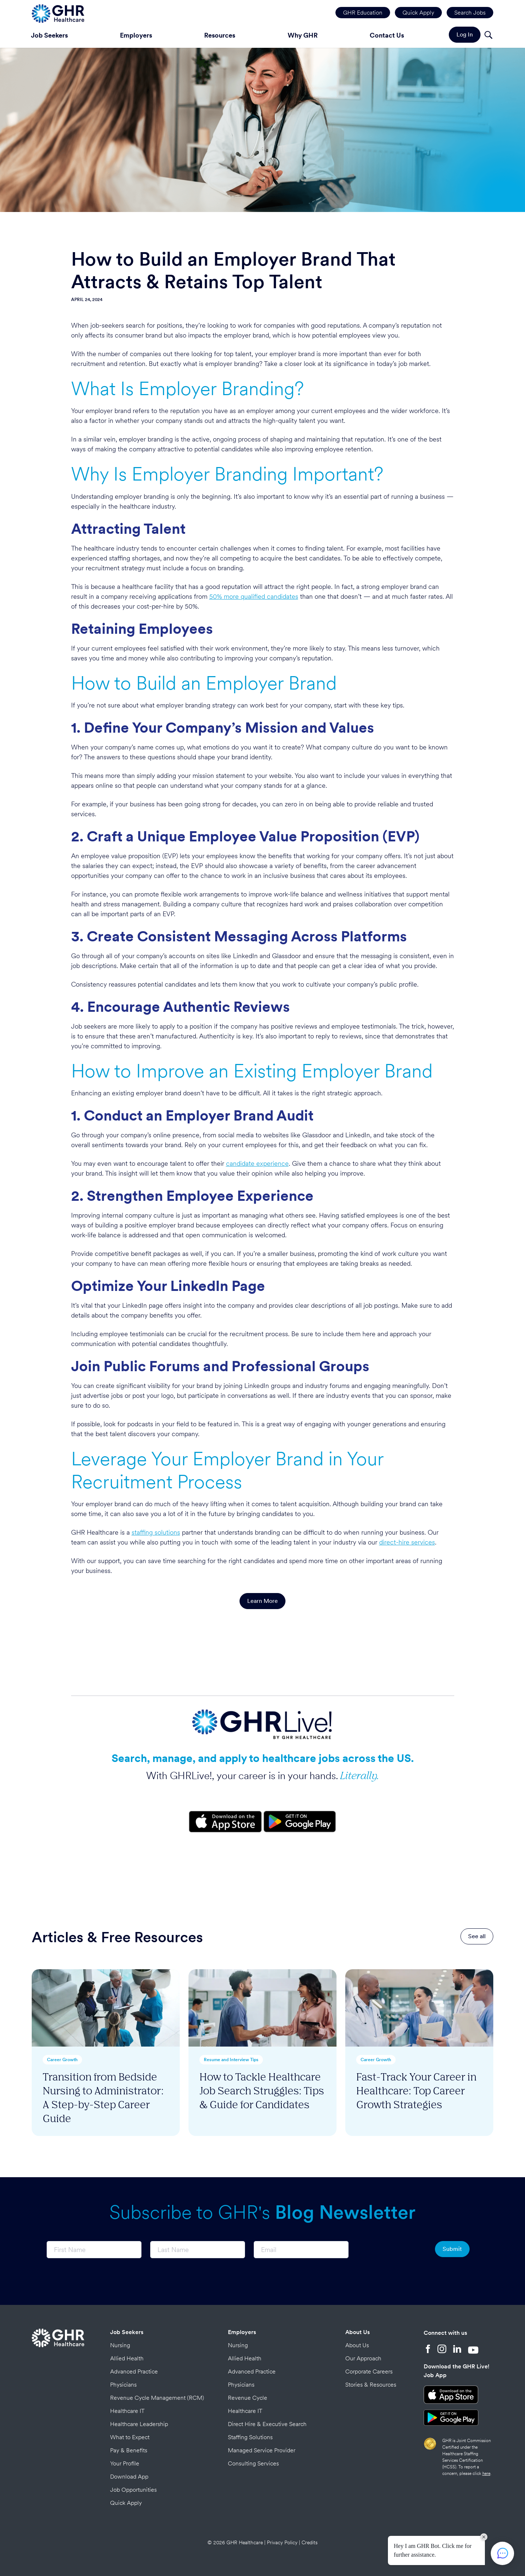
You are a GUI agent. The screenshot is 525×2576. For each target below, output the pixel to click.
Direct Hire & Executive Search (267, 2424)
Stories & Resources (370, 2384)
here (486, 2473)
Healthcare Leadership (139, 2424)
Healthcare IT (127, 2410)
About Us (357, 2332)
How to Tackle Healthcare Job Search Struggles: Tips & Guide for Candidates (261, 2090)
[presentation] (391, 2250)
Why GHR (303, 35)
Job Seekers (49, 35)
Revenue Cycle (247, 2397)
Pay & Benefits (128, 2450)
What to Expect (129, 2437)
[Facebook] (428, 2349)
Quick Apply (418, 12)
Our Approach (363, 2358)
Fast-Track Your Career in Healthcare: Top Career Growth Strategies (416, 2090)
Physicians (123, 2384)
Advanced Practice (134, 2371)
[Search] (488, 36)
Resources (219, 35)
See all (477, 1936)
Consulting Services (253, 2463)
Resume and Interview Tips (231, 2059)
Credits (310, 2542)
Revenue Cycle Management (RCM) (157, 2397)
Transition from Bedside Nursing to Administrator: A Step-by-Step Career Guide (103, 2097)
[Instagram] (442, 2349)
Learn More (262, 1600)
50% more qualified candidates (253, 596)
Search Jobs (470, 12)
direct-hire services (407, 1542)
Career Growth (62, 2059)
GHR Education (362, 12)
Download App (129, 2476)
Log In (464, 34)
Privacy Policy (282, 2542)
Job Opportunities (133, 2489)
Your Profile (124, 2463)
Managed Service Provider (261, 2450)
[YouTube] (473, 2349)
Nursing (120, 2345)
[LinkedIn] (457, 2349)
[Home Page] (58, 12)
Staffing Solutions (250, 2437)
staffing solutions (156, 1532)
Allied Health (127, 2358)
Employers (136, 35)
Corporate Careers (369, 2371)
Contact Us (387, 35)
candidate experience (257, 1163)
